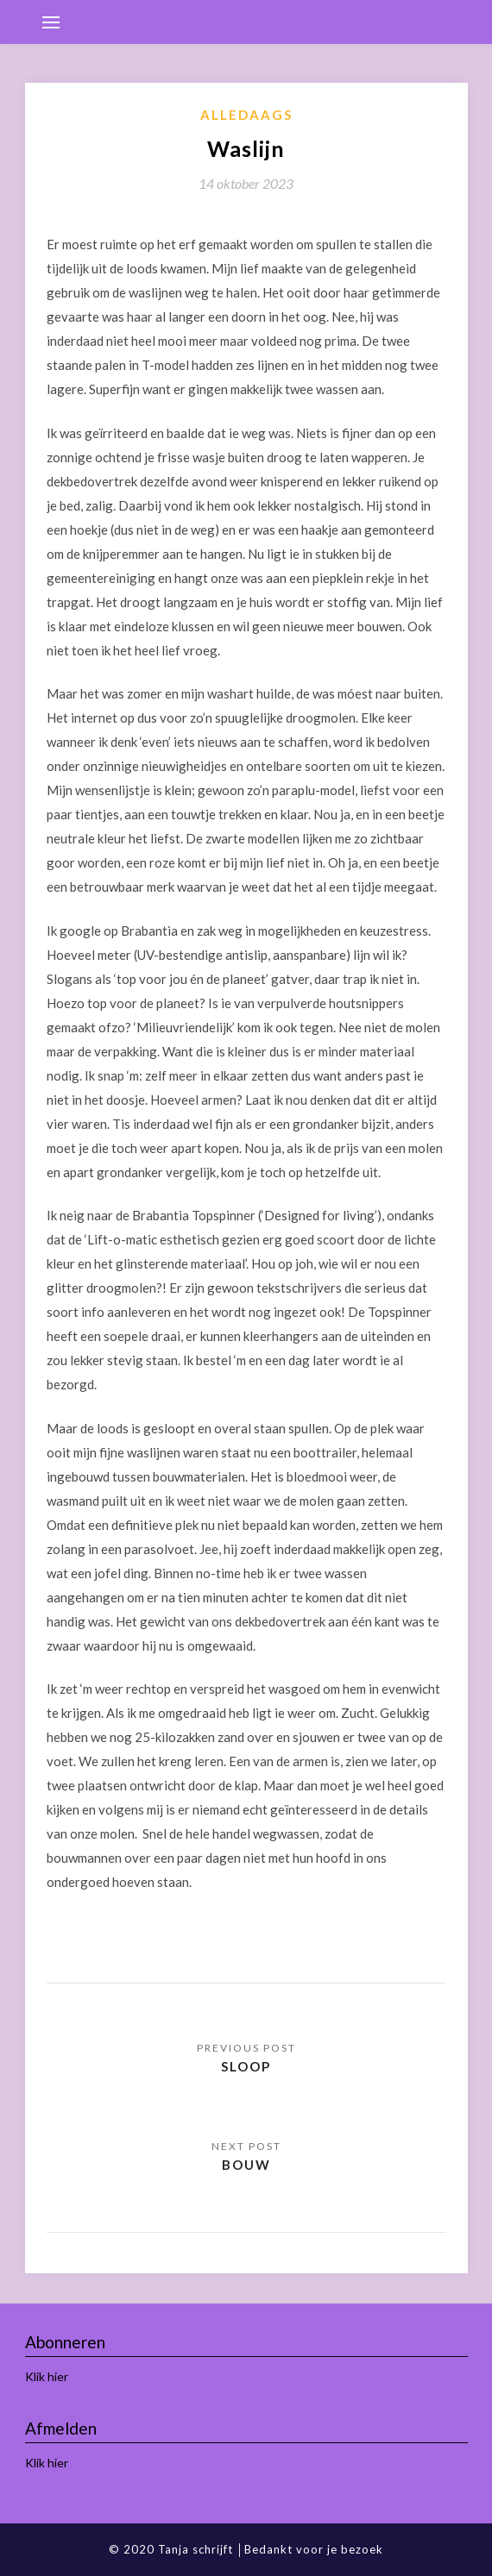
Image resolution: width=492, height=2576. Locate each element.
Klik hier (46, 2376)
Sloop (246, 2066)
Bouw (246, 2164)
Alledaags (246, 114)
